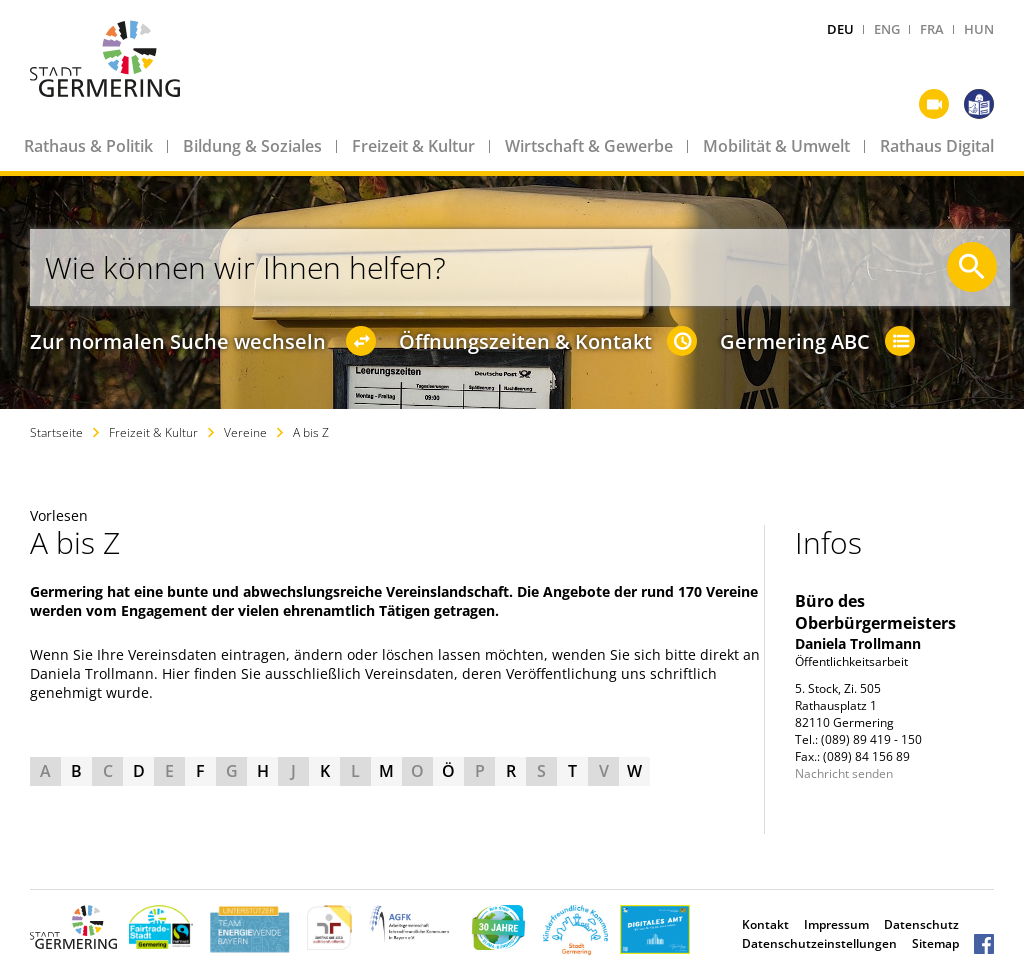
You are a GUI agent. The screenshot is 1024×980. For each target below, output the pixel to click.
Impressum (836, 924)
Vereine (245, 432)
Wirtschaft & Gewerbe (589, 146)
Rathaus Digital (937, 146)
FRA (932, 29)
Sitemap (935, 943)
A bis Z (311, 432)
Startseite (56, 432)
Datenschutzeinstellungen (819, 943)
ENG (887, 29)
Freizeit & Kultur (413, 146)
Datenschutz (921, 924)
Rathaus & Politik (88, 146)
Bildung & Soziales (252, 146)
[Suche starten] (972, 267)
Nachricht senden (844, 773)
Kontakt (765, 924)
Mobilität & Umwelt (776, 146)
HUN (979, 29)
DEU (840, 29)
